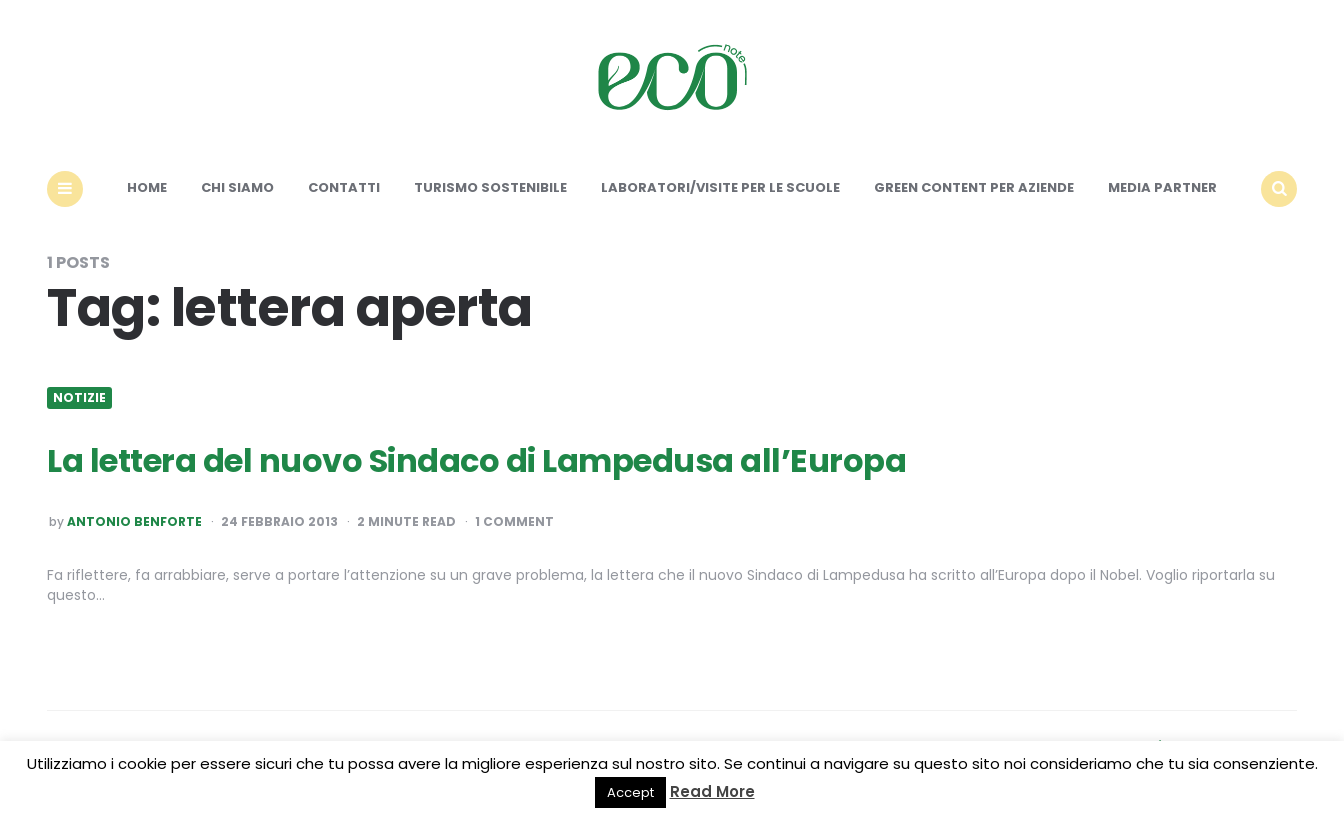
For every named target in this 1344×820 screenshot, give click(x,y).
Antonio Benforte (134, 522)
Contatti (344, 187)
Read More (712, 791)
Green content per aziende (974, 187)
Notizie (79, 398)
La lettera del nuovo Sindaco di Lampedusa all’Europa (476, 460)
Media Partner (1162, 187)
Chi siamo (237, 187)
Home (147, 187)
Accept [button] (630, 792)
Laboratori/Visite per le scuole (720, 187)
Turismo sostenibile (490, 187)
